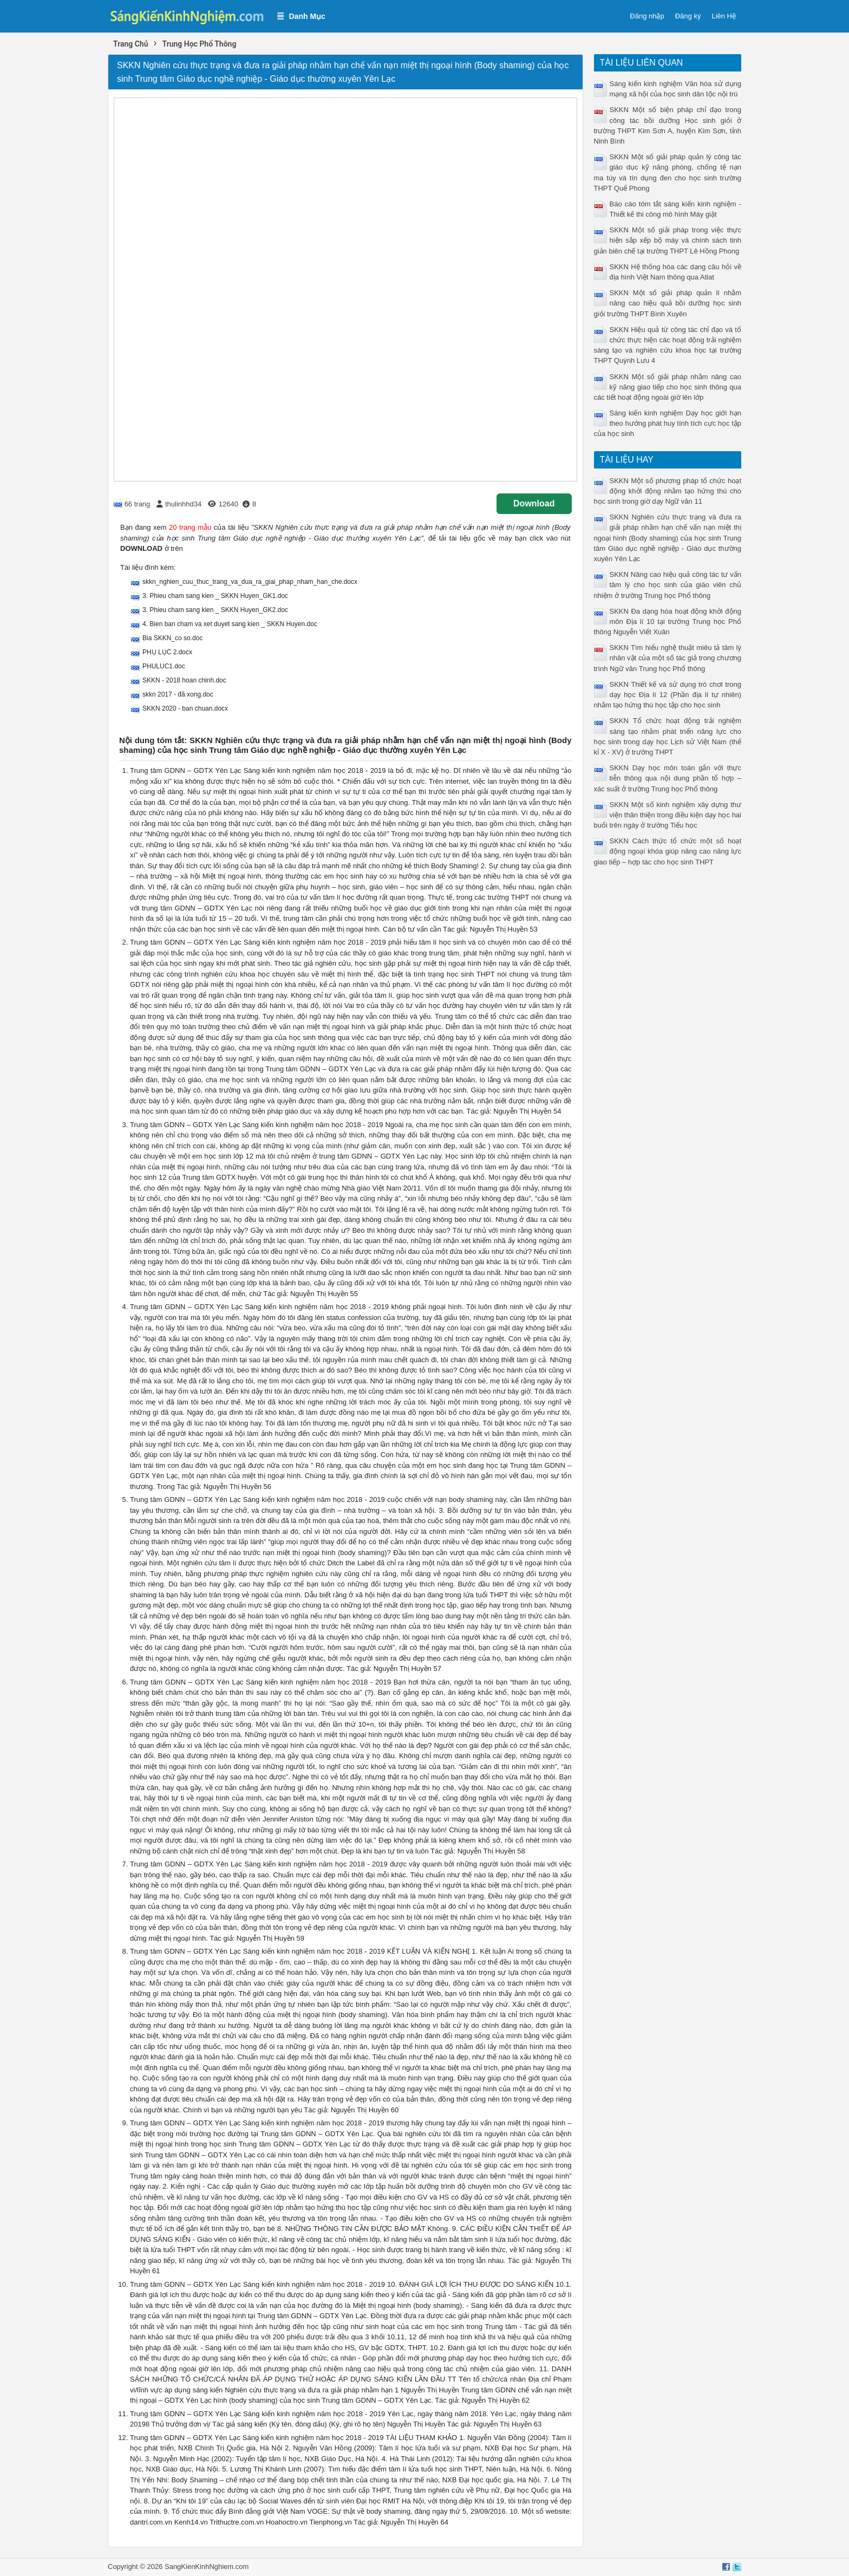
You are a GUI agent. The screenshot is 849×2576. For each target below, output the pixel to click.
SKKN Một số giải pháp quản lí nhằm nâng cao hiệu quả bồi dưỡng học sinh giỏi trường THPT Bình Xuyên (668, 303)
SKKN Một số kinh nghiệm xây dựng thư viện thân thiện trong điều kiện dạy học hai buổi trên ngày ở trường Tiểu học (668, 815)
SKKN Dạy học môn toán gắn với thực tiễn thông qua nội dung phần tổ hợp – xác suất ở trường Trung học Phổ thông (668, 778)
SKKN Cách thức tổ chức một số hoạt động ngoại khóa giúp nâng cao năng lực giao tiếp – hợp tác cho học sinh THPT (668, 851)
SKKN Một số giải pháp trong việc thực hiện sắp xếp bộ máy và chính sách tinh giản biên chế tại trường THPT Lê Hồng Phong (668, 240)
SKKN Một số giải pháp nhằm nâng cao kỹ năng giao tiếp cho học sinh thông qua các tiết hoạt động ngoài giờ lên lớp (668, 387)
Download (533, 503)
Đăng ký (688, 16)
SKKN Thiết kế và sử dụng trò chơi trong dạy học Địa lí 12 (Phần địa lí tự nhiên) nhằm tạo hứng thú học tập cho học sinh (668, 694)
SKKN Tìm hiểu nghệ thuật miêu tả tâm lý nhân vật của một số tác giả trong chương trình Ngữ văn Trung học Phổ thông (668, 657)
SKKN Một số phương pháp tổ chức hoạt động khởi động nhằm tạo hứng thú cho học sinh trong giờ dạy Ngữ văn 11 (668, 491)
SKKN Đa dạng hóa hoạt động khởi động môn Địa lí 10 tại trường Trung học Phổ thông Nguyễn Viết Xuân (668, 621)
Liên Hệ (723, 16)
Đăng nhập (647, 16)
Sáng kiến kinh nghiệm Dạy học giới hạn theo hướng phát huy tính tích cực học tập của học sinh (668, 423)
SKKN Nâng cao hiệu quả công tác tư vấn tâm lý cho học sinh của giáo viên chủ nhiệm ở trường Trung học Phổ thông (668, 584)
